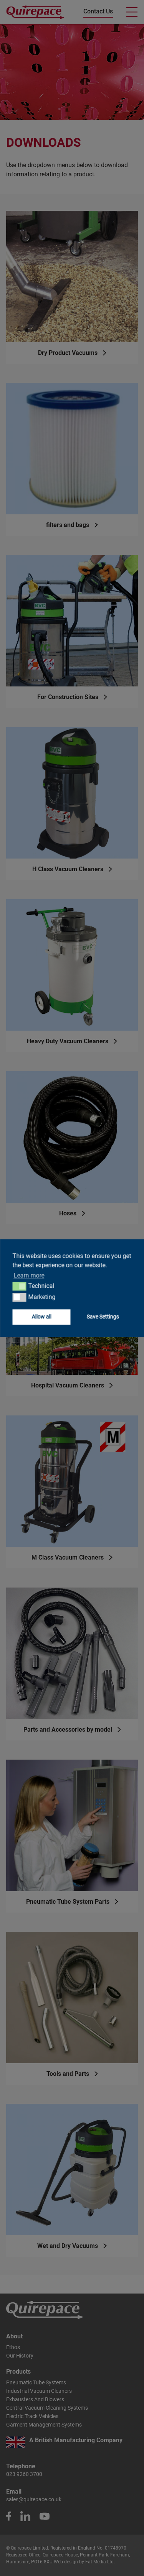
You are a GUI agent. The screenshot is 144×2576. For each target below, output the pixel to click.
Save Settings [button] (102, 1316)
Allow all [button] (41, 1316)
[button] (19, 1286)
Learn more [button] (28, 1275)
